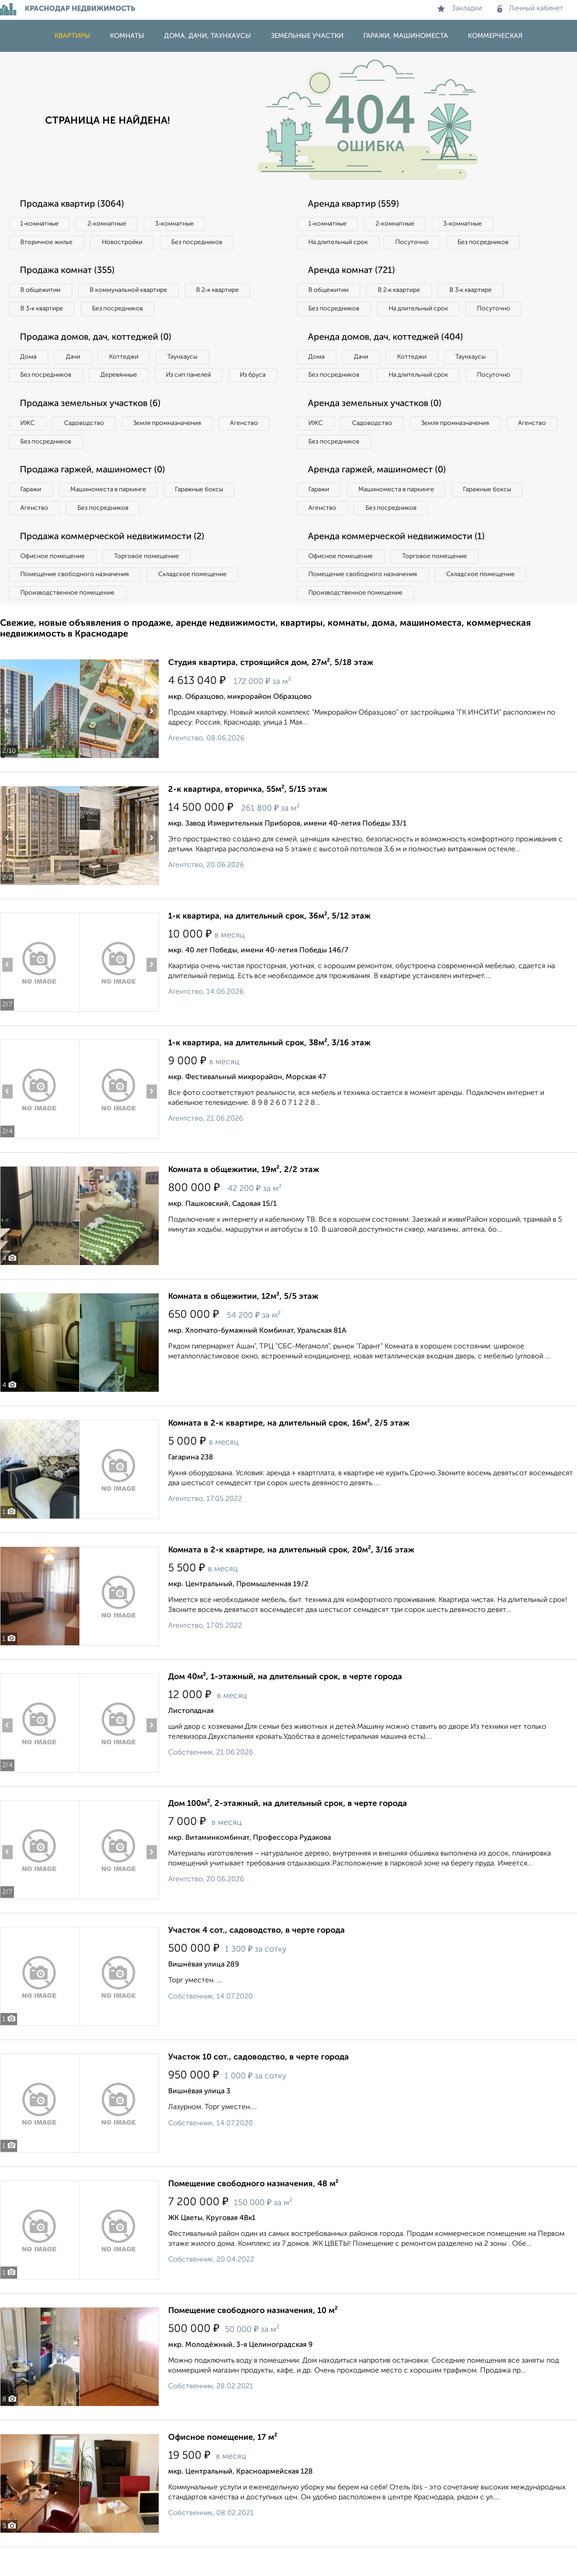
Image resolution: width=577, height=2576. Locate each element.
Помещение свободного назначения (75, 594)
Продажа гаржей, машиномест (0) (94, 489)
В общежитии (41, 290)
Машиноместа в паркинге (109, 509)
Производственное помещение (68, 613)
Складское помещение (194, 594)
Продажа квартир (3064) (73, 204)
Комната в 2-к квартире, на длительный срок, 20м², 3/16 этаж (291, 1570)
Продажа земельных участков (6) (91, 423)
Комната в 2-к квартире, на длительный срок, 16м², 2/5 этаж (288, 1444)
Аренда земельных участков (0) (375, 423)
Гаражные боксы (202, 509)
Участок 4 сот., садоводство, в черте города (256, 1951)
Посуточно (413, 242)
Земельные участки (307, 35)
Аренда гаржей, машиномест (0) (378, 489)
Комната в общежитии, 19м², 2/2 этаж (243, 1190)
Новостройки (123, 242)
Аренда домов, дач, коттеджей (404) (387, 356)
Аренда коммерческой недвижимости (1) (397, 556)
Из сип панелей (191, 376)
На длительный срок (339, 242)
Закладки (459, 8)
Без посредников (199, 242)
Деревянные (120, 376)
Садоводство (85, 442)
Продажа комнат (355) (68, 271)
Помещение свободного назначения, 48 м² (253, 2204)
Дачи (74, 357)
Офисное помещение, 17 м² (222, 2458)
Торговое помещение (149, 576)
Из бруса (34, 394)
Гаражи (31, 509)
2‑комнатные (108, 224)
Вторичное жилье (47, 242)
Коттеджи (125, 357)
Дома (29, 357)
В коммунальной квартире (130, 290)
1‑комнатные (40, 224)
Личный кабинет (530, 8)
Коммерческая (495, 35)
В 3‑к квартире (42, 309)
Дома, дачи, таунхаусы (207, 35)
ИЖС (28, 442)
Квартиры (72, 35)
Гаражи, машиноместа (405, 35)
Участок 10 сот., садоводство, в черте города (258, 2077)
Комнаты (127, 35)
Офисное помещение (53, 576)
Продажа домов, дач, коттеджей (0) (97, 337)
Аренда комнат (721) (352, 271)
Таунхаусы (185, 357)
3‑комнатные (176, 224)
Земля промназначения (169, 442)
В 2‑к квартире (221, 290)
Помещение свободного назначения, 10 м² (253, 2331)
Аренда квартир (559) (354, 204)
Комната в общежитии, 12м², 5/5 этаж (243, 1317)
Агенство (248, 442)
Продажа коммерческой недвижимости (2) (113, 556)
